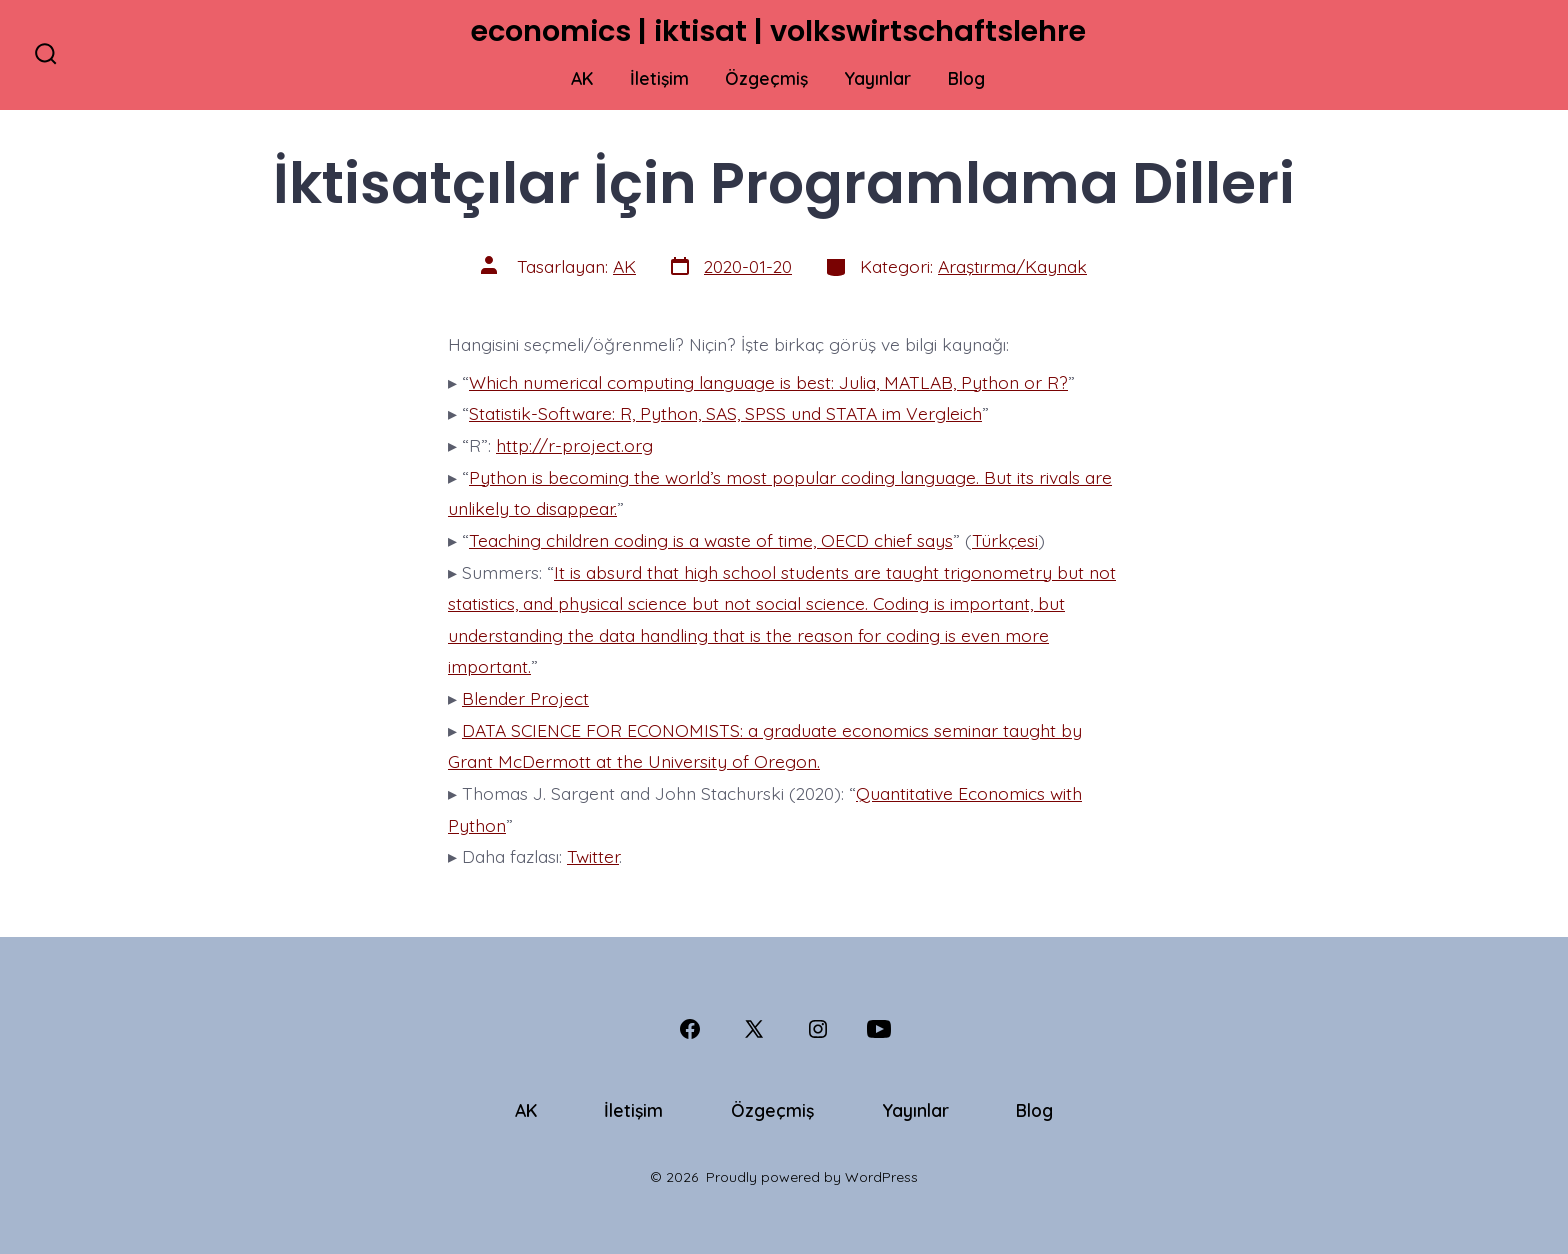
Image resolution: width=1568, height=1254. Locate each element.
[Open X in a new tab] (754, 1029)
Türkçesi (1005, 540)
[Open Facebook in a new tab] (690, 1029)
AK (582, 78)
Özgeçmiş (766, 78)
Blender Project (525, 698)
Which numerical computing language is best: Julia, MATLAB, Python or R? (768, 382)
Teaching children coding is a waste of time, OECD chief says (711, 540)
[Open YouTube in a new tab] (879, 1029)
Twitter (593, 856)
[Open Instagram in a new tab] (818, 1029)
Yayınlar (877, 78)
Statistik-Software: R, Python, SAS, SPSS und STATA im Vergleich (725, 413)
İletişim (659, 78)
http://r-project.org (574, 445)
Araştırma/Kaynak (1012, 266)
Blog (966, 78)
